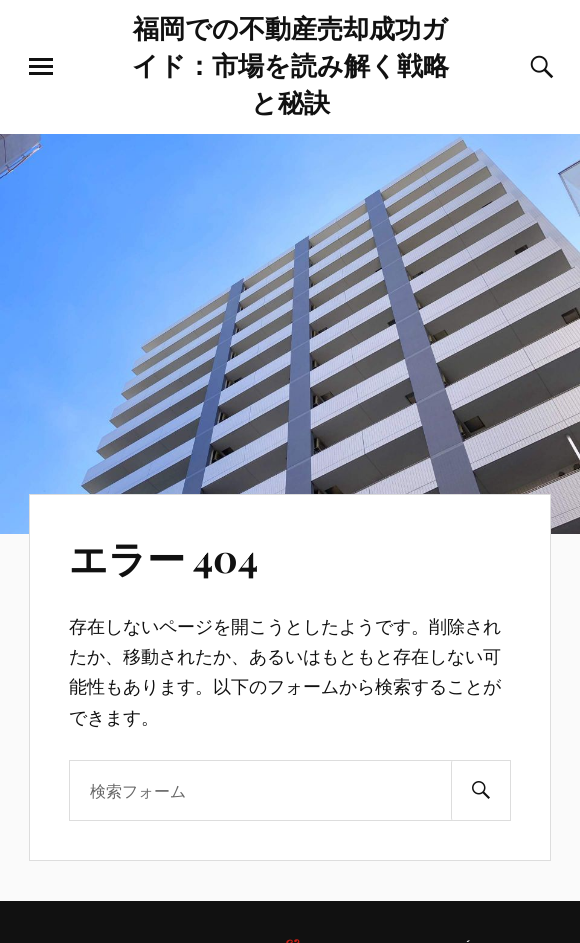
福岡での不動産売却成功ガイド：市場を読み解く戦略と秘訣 (290, 64)
